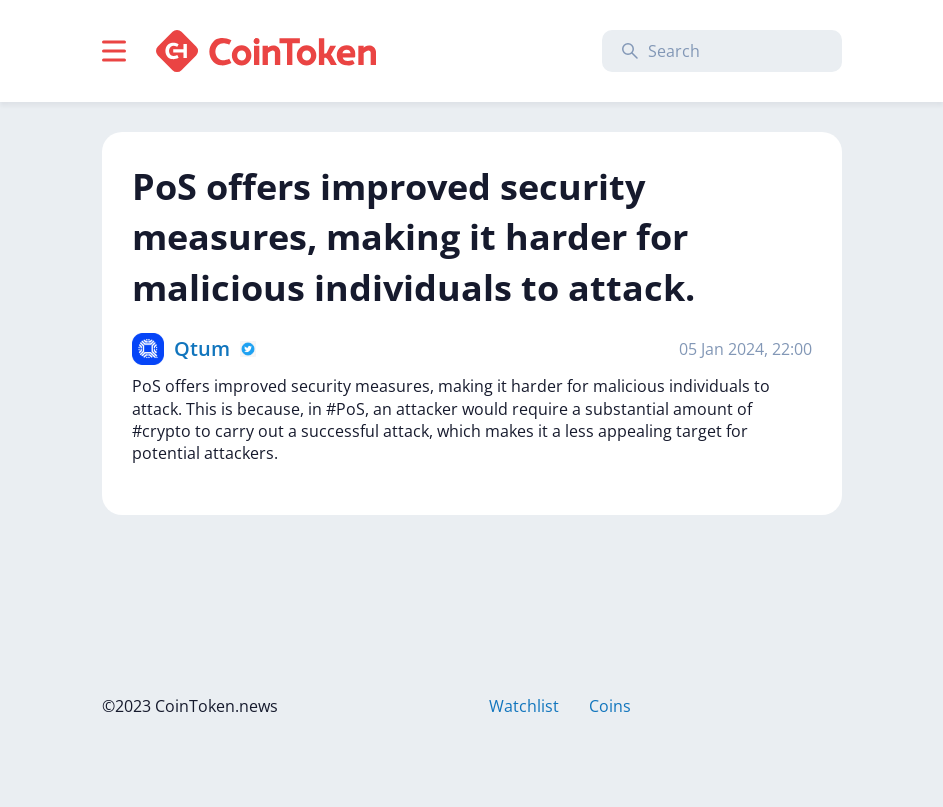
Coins (610, 706)
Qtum (202, 348)
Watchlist (524, 706)
